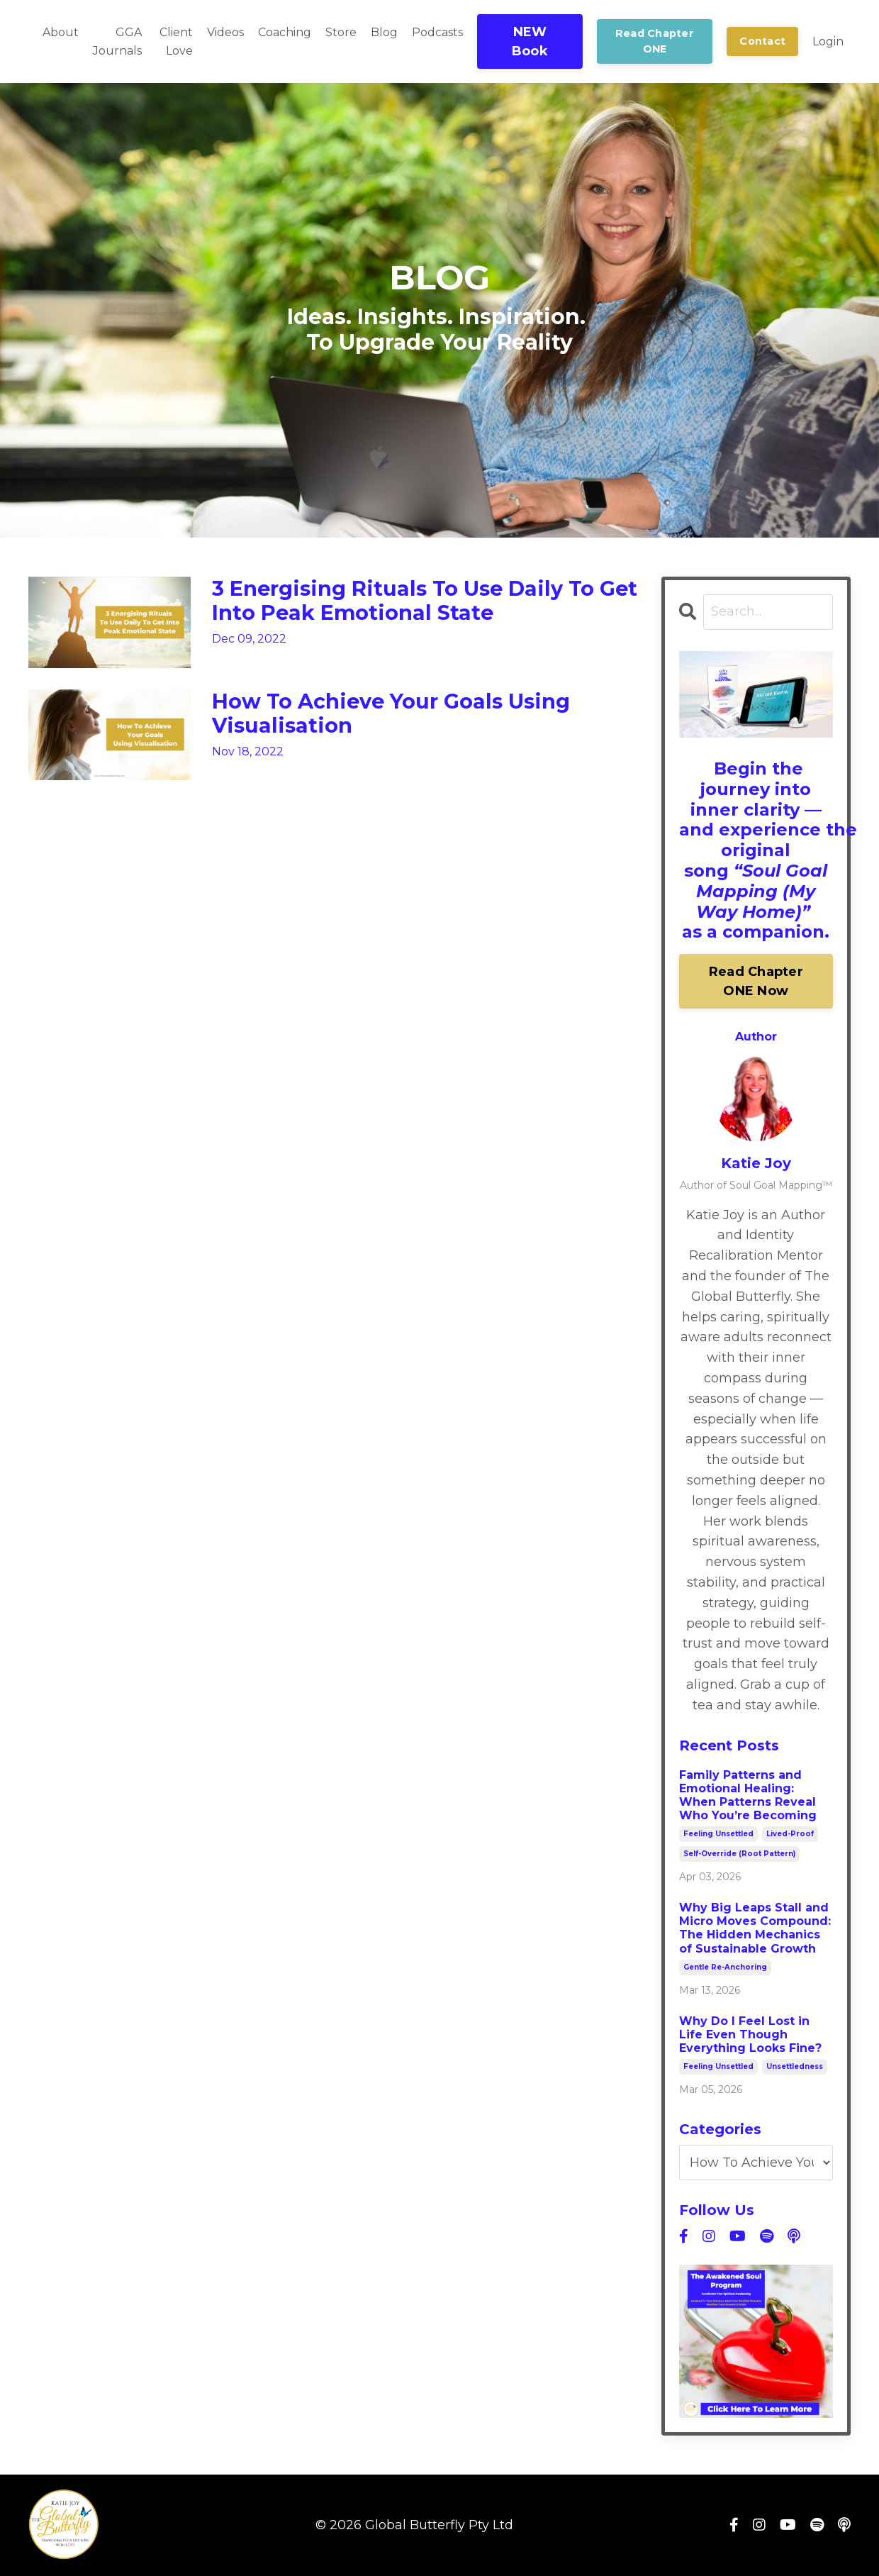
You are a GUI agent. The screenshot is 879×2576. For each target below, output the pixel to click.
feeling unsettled (718, 1834)
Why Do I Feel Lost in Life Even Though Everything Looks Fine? (750, 2034)
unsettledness (794, 2067)
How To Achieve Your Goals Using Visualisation (398, 714)
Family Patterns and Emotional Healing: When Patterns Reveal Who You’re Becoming (748, 1795)
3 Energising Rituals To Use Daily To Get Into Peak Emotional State (410, 602)
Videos (225, 32)
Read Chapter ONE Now (756, 981)
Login (828, 41)
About (61, 32)
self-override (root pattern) (739, 1854)
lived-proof (790, 1834)
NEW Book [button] (530, 41)
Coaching (284, 32)
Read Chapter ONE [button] (654, 41)
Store (341, 32)
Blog (384, 32)
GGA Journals (117, 41)
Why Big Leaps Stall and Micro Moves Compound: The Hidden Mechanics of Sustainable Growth (755, 1929)
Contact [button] (762, 41)
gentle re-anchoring (725, 1967)
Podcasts (437, 32)
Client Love (176, 41)
